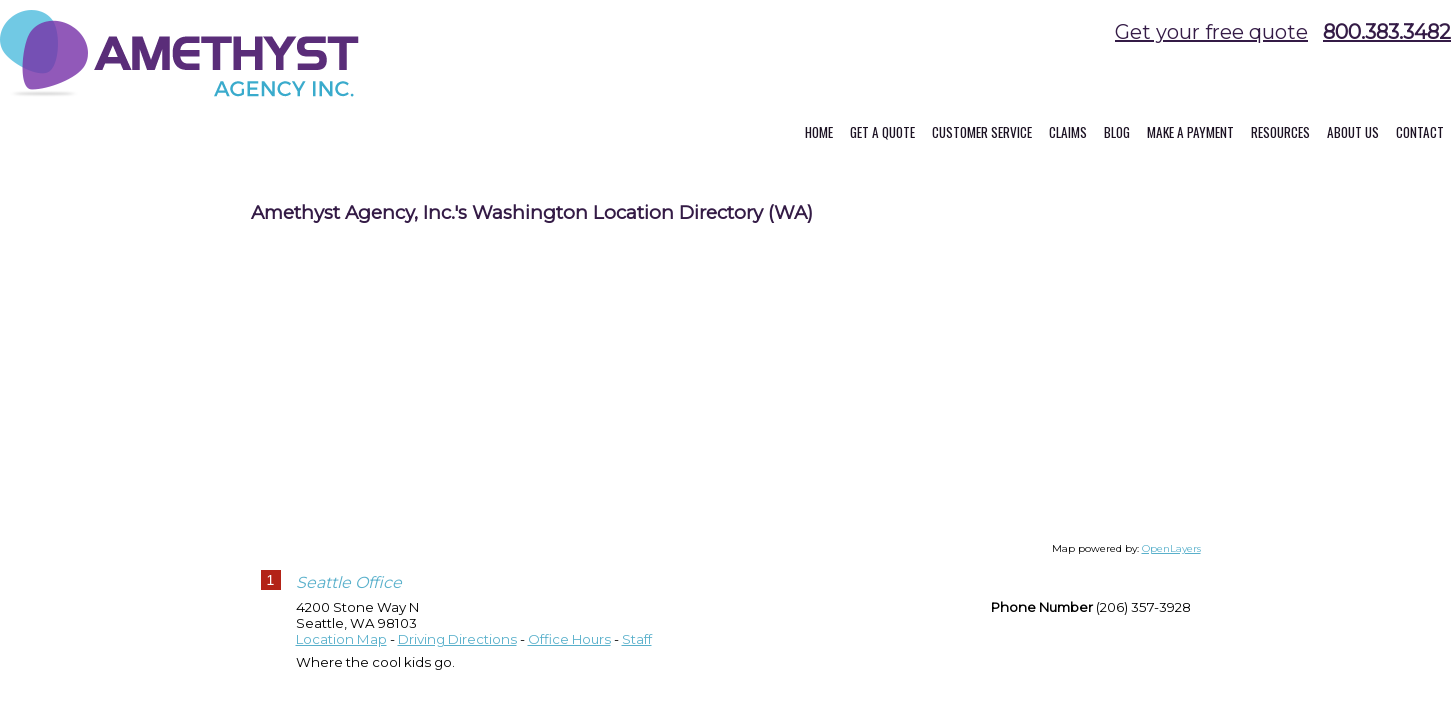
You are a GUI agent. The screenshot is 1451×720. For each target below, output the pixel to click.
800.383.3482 (1387, 32)
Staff (637, 655)
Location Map (341, 655)
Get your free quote (1211, 32)
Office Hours (569, 655)
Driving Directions (457, 655)
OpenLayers (1171, 564)
